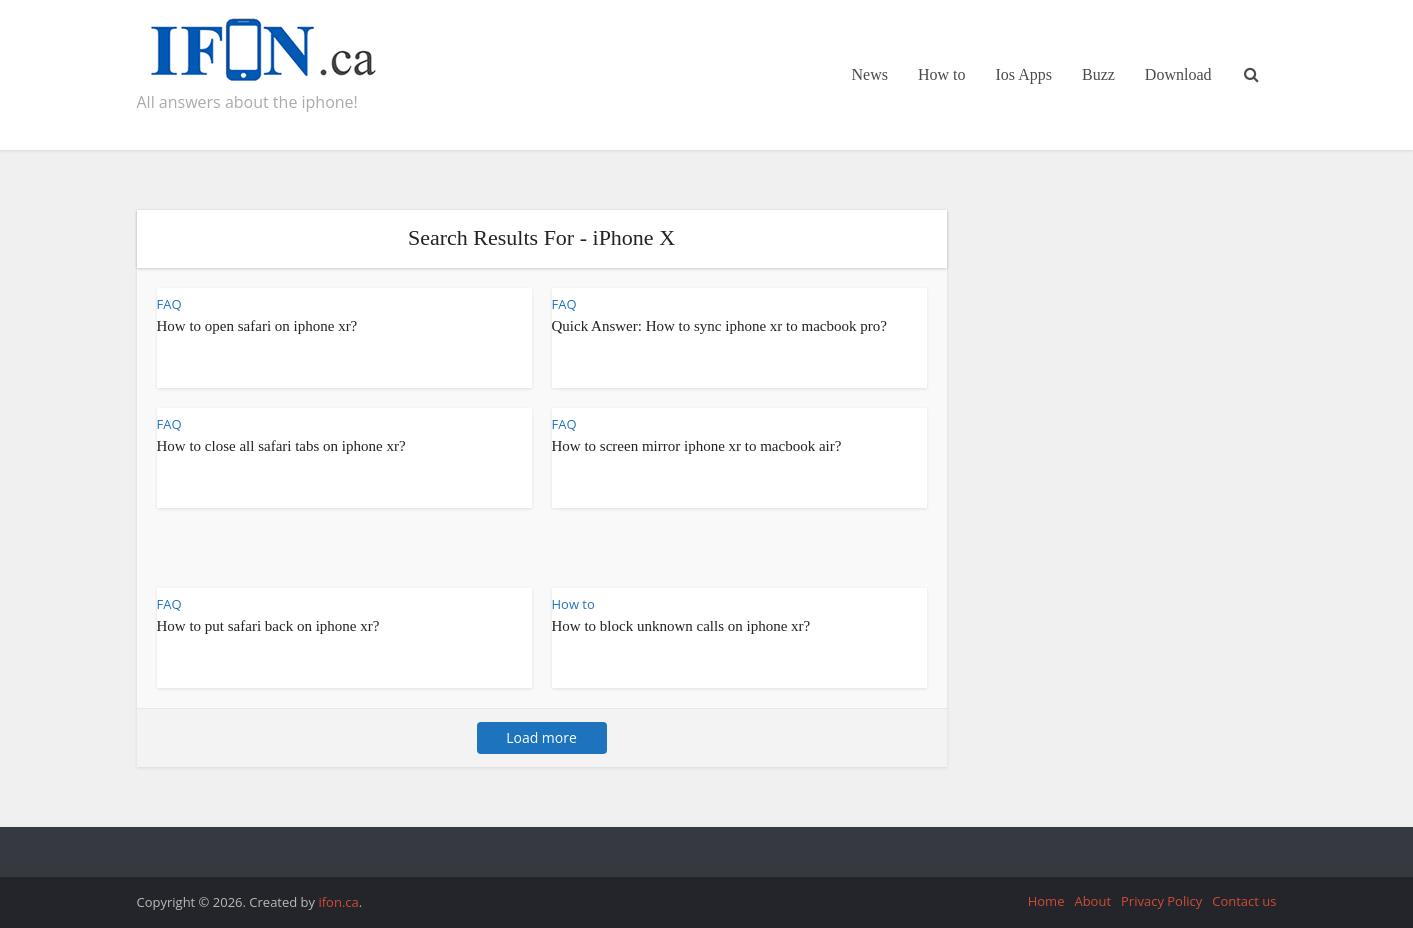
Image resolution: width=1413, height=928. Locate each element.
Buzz (1098, 74)
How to (942, 74)
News (870, 74)
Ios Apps (1024, 74)
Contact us (1244, 901)
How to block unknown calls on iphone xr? (681, 626)
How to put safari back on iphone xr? (268, 626)
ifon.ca (338, 902)
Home (1046, 901)
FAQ (169, 304)
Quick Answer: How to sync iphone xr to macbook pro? (719, 326)
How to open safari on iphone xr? (257, 326)
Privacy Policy (1161, 901)
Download (1178, 74)
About (1092, 901)
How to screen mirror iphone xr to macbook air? (697, 446)
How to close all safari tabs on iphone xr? (281, 446)
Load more (541, 737)
